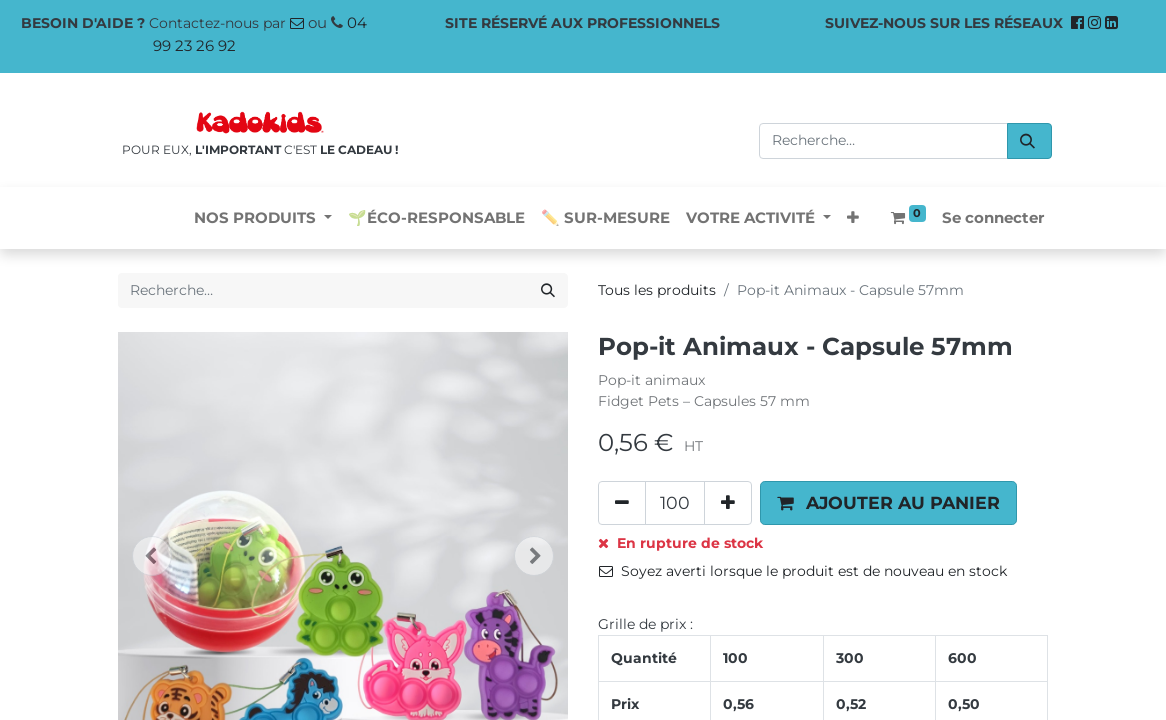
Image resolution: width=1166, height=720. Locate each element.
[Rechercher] (1029, 141)
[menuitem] (436, 218)
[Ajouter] (728, 503)
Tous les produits (657, 290)
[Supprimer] (622, 503)
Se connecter (993, 217)
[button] (853, 218)
